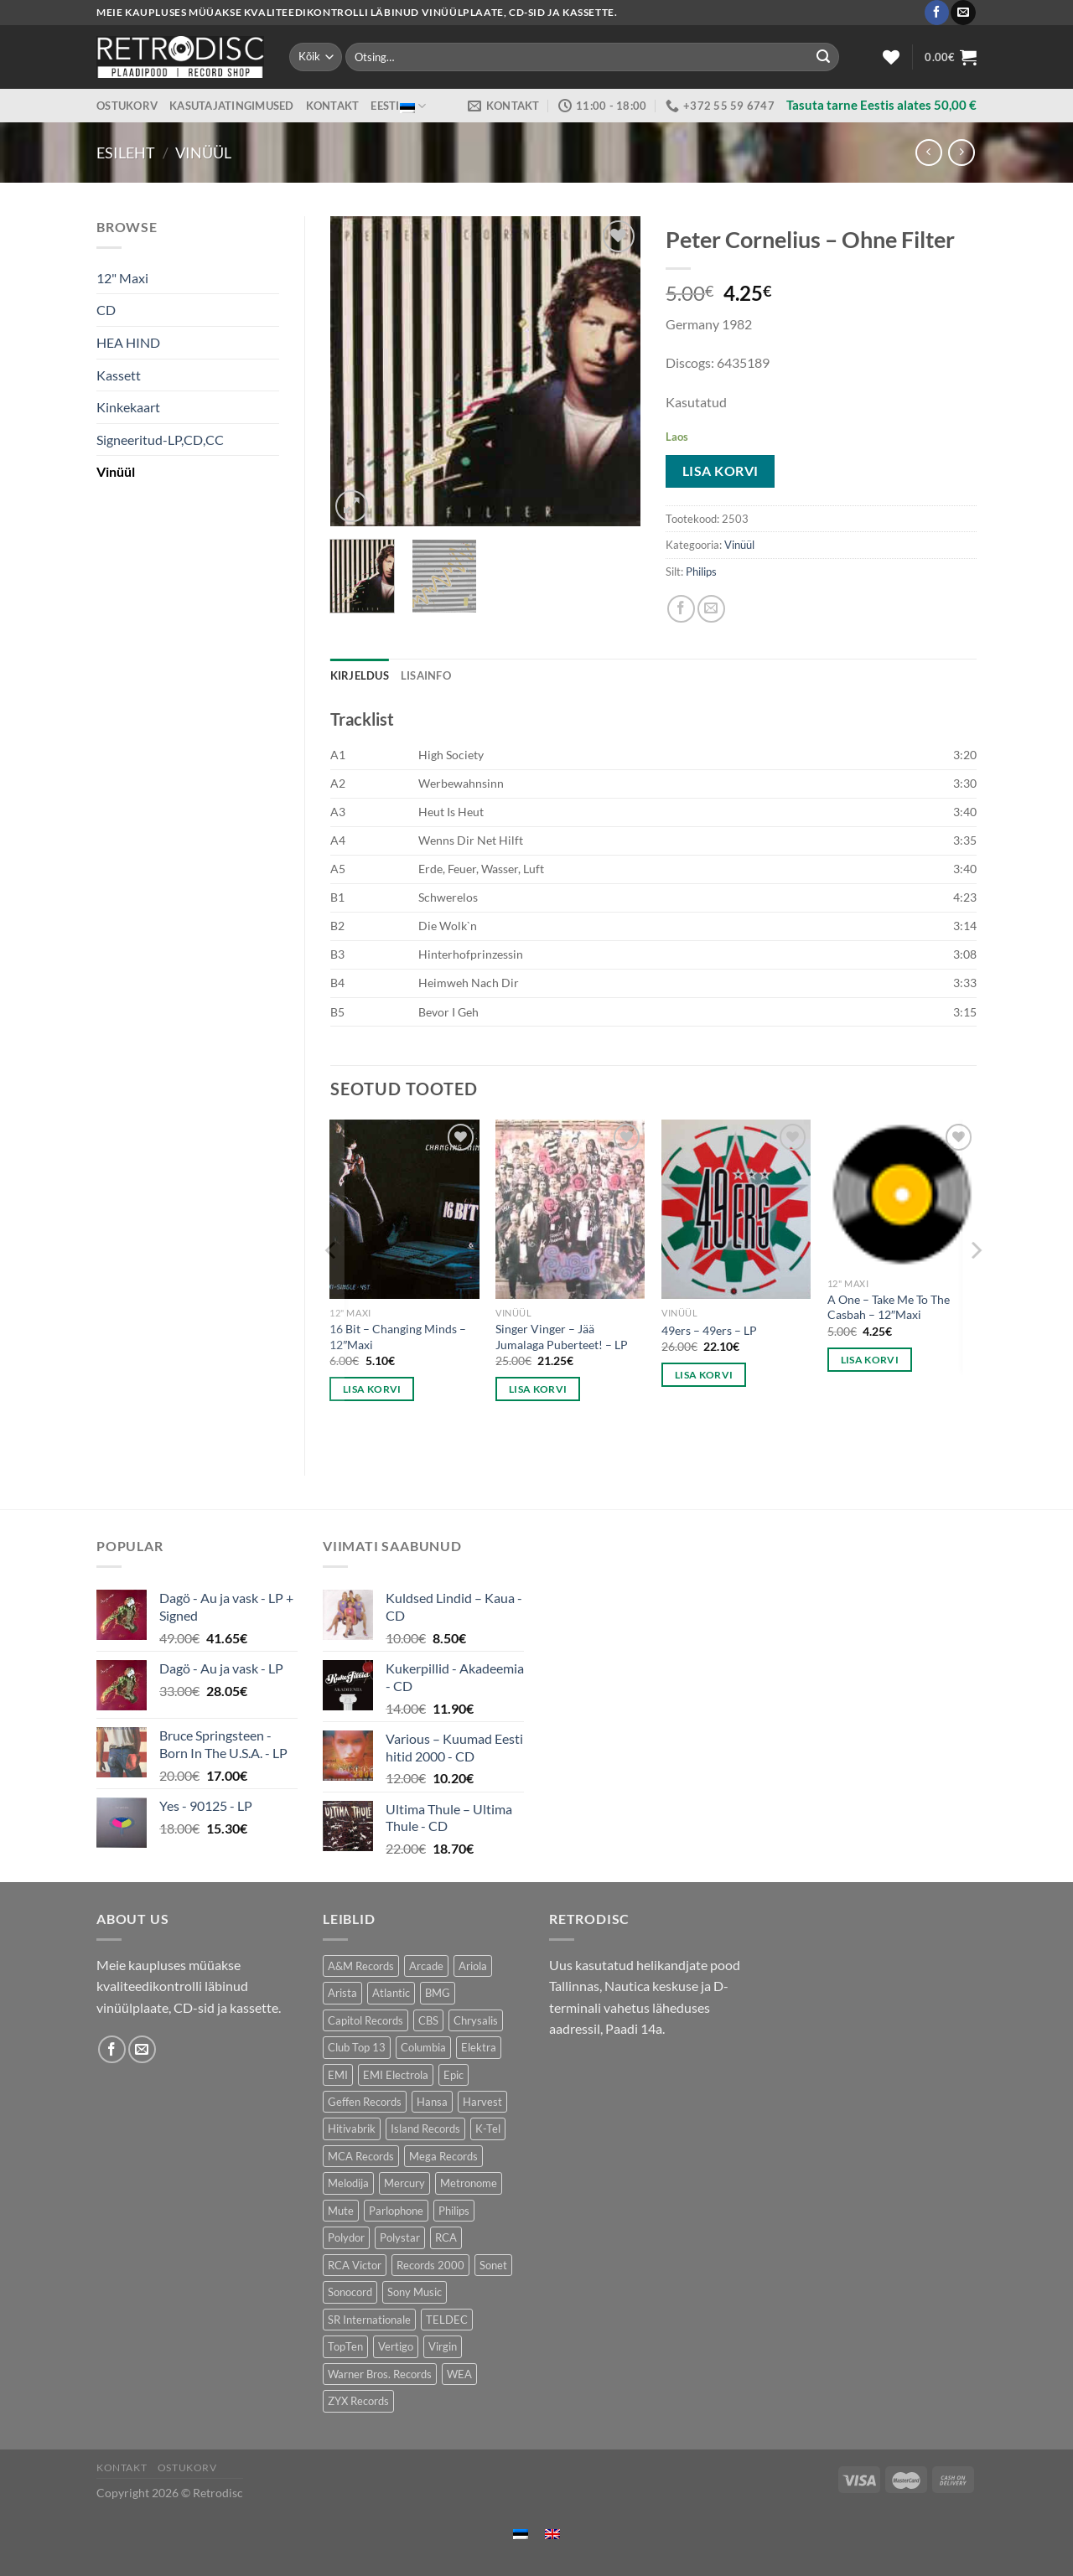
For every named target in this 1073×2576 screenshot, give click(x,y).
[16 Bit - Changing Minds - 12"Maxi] (404, 1209)
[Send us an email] (963, 12)
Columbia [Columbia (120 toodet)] (423, 2047)
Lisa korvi (720, 470)
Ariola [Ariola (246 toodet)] (473, 1966)
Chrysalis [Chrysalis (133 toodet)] (476, 2020)
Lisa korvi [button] (372, 1389)
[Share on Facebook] (681, 609)
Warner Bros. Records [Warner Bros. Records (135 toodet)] (380, 2374)
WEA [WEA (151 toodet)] (459, 2374)
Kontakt (333, 105)
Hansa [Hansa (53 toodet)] (432, 2101)
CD (106, 310)
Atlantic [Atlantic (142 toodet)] (391, 1992)
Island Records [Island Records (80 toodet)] (425, 2128)
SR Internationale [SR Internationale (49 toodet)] (369, 2319)
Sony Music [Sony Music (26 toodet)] (414, 2292)
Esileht (125, 152)
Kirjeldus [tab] (359, 675)
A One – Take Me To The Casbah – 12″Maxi (888, 1307)
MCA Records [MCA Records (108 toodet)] (361, 2156)
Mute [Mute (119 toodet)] (341, 2210)
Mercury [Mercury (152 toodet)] (404, 2183)
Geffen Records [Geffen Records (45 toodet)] (365, 2101)
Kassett (118, 375)
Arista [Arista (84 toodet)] (342, 1992)
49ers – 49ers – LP (709, 1330)
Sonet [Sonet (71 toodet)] (493, 2265)
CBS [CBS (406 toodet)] (428, 2020)
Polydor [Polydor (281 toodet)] (346, 2237)
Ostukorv (127, 105)
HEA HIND (128, 342)
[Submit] (823, 57)
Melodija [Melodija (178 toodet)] (348, 2183)
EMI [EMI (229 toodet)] (338, 2075)
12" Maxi (122, 278)
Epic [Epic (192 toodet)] (453, 2075)
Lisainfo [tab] (426, 675)
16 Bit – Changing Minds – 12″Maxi (397, 1337)
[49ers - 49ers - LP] (736, 1209)
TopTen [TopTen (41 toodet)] (345, 2346)
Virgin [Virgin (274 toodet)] (442, 2346)
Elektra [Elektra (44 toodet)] (478, 2047)
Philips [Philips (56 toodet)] (453, 2210)
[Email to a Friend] (711, 609)
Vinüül (203, 152)
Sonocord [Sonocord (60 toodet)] (350, 2292)
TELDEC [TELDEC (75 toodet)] (447, 2319)
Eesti (398, 106)
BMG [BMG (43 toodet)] (437, 1992)
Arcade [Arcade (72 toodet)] (426, 1966)
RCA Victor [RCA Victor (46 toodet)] (354, 2265)
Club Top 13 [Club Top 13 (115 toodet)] (357, 2047)
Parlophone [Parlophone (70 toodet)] (396, 2210)
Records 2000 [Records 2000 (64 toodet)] (430, 2265)
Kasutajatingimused (231, 105)
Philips (701, 571)
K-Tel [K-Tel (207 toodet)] (487, 2128)
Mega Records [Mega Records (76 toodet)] (443, 2156)
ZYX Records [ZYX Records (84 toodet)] (358, 2401)
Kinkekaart (128, 407)
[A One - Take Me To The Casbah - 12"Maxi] (902, 1194)
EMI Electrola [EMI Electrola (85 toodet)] (395, 2075)
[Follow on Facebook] (937, 12)
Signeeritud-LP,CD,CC (160, 439)
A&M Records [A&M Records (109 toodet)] (361, 1966)
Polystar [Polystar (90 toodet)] (400, 2237)
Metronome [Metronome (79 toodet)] (468, 2183)
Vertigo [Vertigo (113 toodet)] (395, 2346)
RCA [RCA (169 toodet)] (446, 2237)
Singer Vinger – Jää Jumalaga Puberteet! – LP (561, 1337)
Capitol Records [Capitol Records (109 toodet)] (365, 2020)
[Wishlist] (891, 57)
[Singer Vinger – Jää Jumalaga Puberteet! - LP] (570, 1209)
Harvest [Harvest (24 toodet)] (482, 2101)
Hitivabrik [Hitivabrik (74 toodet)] (352, 2128)
